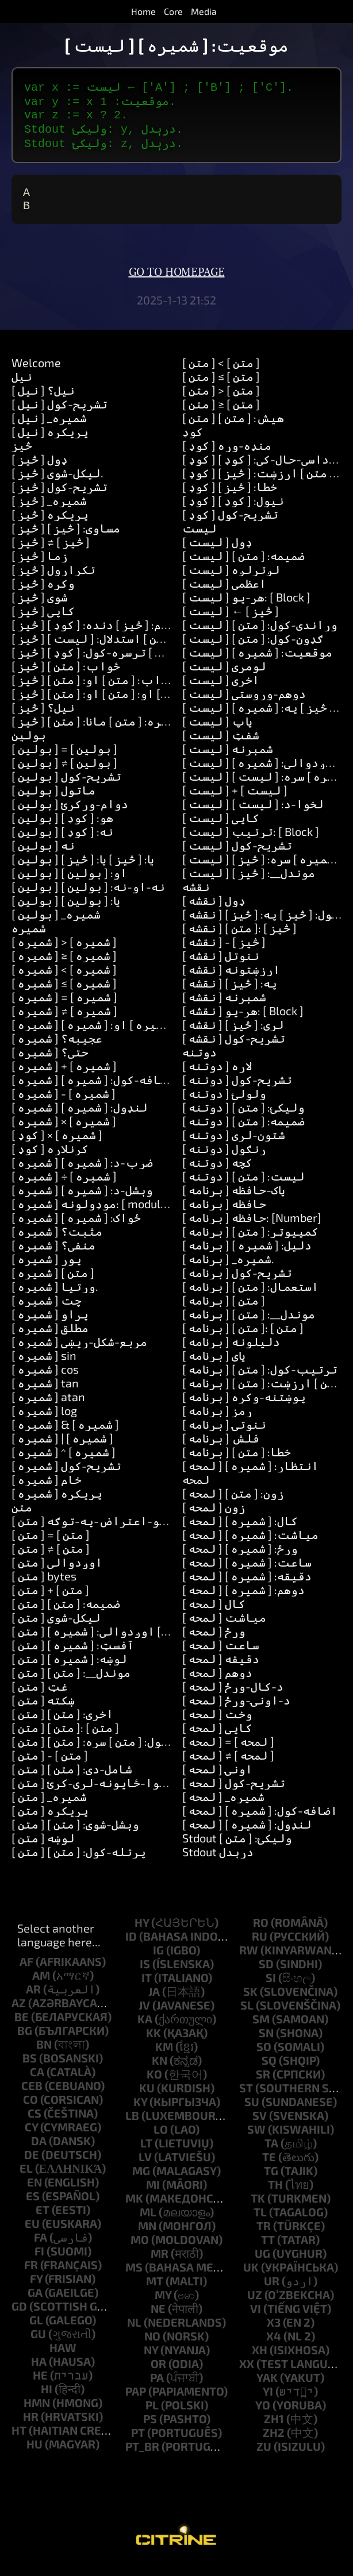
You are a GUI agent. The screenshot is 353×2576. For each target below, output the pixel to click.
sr (263, 2085)
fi (39, 2262)
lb (132, 2127)
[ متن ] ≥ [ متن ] (221, 415)
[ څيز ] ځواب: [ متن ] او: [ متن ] (93, 691)
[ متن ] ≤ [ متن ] (221, 388)
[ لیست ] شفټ (220, 746)
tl (260, 2223)
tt (268, 2251)
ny (151, 2361)
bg (24, 2042)
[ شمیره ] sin (43, 1367)
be (21, 2028)
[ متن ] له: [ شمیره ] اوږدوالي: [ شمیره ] (117, 1642)
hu (34, 2455)
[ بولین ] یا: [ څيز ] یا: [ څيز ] (82, 870)
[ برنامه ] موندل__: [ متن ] (248, 1325)
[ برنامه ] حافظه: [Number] (251, 1229)
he (40, 2386)
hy (142, 1934)
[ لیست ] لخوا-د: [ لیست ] (253, 815)
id (131, 1947)
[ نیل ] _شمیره (49, 429)
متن (21, 1518)
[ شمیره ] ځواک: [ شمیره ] (76, 1229)
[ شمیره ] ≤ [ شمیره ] (64, 994)
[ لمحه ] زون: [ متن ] (233, 1504)
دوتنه (199, 1063)
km (164, 2058)
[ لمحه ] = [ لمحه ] (228, 1753)
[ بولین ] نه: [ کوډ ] (62, 843)
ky (140, 2113)
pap (135, 2402)
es (33, 2207)
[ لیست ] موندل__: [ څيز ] (248, 884)
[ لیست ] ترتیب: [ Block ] (250, 843)
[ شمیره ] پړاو (50, 1325)
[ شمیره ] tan (45, 1394)
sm (261, 2030)
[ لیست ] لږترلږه (231, 581)
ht (18, 2441)
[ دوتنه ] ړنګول (224, 1160)
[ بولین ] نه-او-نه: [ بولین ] (88, 898)
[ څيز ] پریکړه (50, 526)
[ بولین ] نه (43, 856)
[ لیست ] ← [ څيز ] (230, 622)
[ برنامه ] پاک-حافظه (233, 1201)
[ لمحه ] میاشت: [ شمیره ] (250, 1546)
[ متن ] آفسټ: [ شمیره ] (72, 1656)
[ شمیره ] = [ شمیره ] (64, 1008)
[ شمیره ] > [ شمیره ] (64, 953)
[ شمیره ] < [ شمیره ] (64, 981)
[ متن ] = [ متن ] (50, 1546)
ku (147, 2099)
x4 (273, 2347)
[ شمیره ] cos (45, 1380)
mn (147, 2237)
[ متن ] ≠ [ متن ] (50, 1560)
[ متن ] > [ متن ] (221, 401)
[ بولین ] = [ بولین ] (64, 760)
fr (31, 2276)
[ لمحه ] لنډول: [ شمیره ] (247, 1835)
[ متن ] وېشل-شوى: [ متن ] (75, 1835)
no (152, 2347)
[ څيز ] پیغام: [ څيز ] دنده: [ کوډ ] (100, 636)
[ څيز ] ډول (39, 470)
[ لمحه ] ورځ (213, 1642)
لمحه (196, 1491)
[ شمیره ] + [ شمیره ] (64, 1077)
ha (39, 2373)
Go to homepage (177, 283)
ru (259, 1947)
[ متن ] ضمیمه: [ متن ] (65, 1615)
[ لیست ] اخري (220, 691)
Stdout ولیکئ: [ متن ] (237, 1849)
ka (144, 2030)
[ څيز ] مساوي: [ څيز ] (65, 539)
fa (40, 2248)
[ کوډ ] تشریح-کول (230, 526)
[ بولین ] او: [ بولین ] (69, 884)
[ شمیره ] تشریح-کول (66, 1477)
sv (259, 2127)
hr (31, 2428)
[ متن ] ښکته (43, 1711)
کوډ (192, 443)
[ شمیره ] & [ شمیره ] (65, 1436)
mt (154, 2292)
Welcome (36, 374)
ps (150, 2430)
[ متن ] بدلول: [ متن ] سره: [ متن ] (96, 1753)
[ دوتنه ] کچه (217, 1174)
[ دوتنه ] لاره (217, 1077)
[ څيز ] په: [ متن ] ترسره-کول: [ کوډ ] (106, 663)
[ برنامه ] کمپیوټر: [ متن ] (250, 1243)
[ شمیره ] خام (46, 1491)
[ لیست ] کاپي (220, 829)
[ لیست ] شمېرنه (227, 760)
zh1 (274, 2430)
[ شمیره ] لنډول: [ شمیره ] (79, 1118)
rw (248, 1961)
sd (266, 1975)
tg (271, 2182)
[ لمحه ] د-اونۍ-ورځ (236, 1711)
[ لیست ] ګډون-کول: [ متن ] (253, 650)
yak (267, 2389)
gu (38, 2345)
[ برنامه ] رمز (217, 1422)
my (163, 2306)
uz (254, 2306)
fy (36, 2290)
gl (36, 2331)
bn (44, 2055)
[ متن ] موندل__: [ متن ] (71, 1684)
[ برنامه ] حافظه (224, 1215)
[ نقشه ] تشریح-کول (233, 1049)
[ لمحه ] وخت (217, 1725)
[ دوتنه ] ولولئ (224, 1105)
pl (152, 2416)
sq (269, 2071)
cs (34, 2124)
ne (158, 2320)
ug (262, 2265)
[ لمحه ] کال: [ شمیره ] (240, 1532)
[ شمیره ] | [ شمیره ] (62, 1449)
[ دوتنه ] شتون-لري (233, 1146)
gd (19, 2317)
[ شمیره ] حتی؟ (50, 1063)
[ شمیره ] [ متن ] (52, 1284)
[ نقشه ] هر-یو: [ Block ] (243, 1022)
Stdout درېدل (218, 1863)
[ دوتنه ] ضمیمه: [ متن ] (243, 1132)
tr (263, 2237)
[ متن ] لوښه (43, 1849)
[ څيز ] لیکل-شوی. (57, 484)
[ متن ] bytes (43, 1587)
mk (134, 2209)
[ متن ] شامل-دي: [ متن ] (71, 1780)
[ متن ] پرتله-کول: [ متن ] (78, 1863)
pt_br (142, 2458)
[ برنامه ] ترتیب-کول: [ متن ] (259, 1380)
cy (31, 2138)
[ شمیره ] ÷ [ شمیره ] (64, 1187)
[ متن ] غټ (39, 1698)
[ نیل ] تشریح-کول (59, 415)
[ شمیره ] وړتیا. (54, 1298)
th (275, 2196)
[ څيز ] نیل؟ (43, 719)
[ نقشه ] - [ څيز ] (224, 953)
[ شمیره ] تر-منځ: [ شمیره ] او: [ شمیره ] (116, 1036)
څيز (21, 457)
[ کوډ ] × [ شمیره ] (56, 1146)
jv (144, 2016)
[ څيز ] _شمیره (49, 512)
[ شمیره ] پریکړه (56, 1504)
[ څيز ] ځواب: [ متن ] (65, 677)
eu (32, 2235)
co (30, 2111)
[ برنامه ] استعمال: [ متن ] (250, 1298)
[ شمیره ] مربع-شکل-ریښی (79, 1353)
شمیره (28, 939)
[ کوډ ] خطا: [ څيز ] (229, 498)
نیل (21, 388)
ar (33, 2000)
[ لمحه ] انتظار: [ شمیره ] (250, 1477)
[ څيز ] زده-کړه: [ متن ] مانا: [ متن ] (102, 732)
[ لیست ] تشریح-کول (237, 856)
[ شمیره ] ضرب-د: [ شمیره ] (82, 1174)
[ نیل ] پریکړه (50, 443)
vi (255, 2320)
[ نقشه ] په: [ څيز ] (229, 994)
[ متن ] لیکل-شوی (56, 1629)
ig (158, 1961)
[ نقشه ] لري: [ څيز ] (233, 1036)
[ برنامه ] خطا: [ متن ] (236, 1463)
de (31, 2166)
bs (29, 2069)
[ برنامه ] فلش (220, 1449)
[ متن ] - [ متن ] (49, 1766)
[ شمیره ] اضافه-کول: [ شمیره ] (92, 1091)
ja (154, 2003)
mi (153, 2196)
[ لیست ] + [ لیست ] (234, 801)
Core (173, 11)
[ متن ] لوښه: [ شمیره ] (69, 1670)
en (34, 2193)
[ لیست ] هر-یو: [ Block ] (246, 608)
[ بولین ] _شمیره (56, 925)
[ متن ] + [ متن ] (50, 1601)
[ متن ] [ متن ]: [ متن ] (65, 1739)
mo (140, 2251)
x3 (274, 2333)
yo (262, 2416)
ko (154, 2085)
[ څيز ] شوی (39, 608)
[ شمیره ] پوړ (46, 1270)
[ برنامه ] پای (213, 1367)
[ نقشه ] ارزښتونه (231, 981)
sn (266, 2044)
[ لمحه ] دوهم (217, 1684)
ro (260, 1934)
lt (146, 2154)
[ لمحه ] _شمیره (223, 1808)
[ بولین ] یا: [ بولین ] (65, 912)
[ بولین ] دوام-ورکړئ (69, 815)
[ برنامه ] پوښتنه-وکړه (244, 1408)
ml (148, 2223)
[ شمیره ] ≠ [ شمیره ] (64, 1022)
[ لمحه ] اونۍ (217, 1780)
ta (271, 2154)
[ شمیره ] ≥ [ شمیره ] (64, 967)
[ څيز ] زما (39, 567)
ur (271, 2292)
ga (35, 2304)
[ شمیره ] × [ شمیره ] (63, 1132)
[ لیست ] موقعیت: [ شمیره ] (257, 663)
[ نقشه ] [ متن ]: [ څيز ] (239, 939)
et (42, 2221)
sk (250, 2003)
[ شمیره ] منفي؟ (53, 1256)
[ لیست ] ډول (217, 553)
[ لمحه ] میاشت (224, 1629)
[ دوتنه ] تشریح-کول (237, 1091)
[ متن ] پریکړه (50, 1822)
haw (62, 2359)
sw (256, 2140)
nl (134, 2333)
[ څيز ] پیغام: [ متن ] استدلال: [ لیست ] (113, 650)
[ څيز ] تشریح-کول (59, 498)
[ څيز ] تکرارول (53, 581)
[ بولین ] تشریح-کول (66, 788)
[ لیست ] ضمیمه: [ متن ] (243, 567)
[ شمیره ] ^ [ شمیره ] (63, 1463)
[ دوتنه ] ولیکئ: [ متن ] (243, 1118)
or (158, 2375)
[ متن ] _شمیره (49, 1808)
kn (159, 2071)
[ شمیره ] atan (48, 1408)
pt (138, 2444)
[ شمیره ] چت (46, 1311)
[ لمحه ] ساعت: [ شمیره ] (247, 1573)
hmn (37, 2414)
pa (157, 2389)
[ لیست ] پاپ (217, 732)
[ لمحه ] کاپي (217, 1739)
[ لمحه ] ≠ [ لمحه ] (228, 1766)
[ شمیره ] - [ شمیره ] (63, 1105)
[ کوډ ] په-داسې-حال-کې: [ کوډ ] (265, 470)
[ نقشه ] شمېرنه (224, 1008)
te (269, 2168)
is (145, 1975)
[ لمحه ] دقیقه (220, 1670)
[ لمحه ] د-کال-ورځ (232, 1698)
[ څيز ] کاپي (43, 622)
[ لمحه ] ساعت (220, 1656)
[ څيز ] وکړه (43, 594)
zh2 (274, 2444)
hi (46, 2400)
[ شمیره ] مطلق (50, 1339)
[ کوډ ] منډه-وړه (226, 457)
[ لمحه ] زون (213, 1518)
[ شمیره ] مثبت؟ (56, 1243)
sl (247, 2016)
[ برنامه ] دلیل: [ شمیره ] (247, 1256)
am (41, 1986)
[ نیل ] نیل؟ (43, 401)
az (18, 2014)
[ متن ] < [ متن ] (221, 374)
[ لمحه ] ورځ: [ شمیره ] (240, 1560)
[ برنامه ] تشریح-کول (237, 1284)
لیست (199, 539)
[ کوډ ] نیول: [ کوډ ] (233, 512)
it (146, 1989)
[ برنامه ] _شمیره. (228, 1270)
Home (143, 11)
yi (268, 2402)
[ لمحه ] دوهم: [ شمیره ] (243, 1601)
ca (37, 2083)
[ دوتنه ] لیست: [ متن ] (243, 1187)
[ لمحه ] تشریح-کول (233, 1794)
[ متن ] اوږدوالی (56, 1573)
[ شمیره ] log (44, 1422)
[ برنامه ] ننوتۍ (224, 1436)
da (39, 2152)
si (271, 1989)
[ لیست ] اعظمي (224, 594)
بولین (28, 746)
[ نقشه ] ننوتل (220, 967)
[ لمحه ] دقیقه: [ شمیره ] (247, 1587)
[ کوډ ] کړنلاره (50, 1160)
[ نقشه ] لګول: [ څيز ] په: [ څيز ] (264, 925)
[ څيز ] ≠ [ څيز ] (50, 553)
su (251, 2113)
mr (159, 2265)
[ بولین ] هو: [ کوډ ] (62, 829)
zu (263, 2458)
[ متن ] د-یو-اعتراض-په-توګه (94, 1532)
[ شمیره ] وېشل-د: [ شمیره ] (82, 1201)
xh (259, 2361)
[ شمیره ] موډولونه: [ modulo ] (92, 1215)
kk (153, 2044)
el (26, 2179)
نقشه (196, 898)
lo (161, 2140)
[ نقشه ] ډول (213, 912)
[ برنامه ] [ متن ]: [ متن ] (243, 1339)
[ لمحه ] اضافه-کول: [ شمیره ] (259, 1822)
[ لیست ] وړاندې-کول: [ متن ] (259, 636)
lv (145, 2168)
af (26, 1973)
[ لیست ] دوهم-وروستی (244, 705)
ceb (32, 2097)
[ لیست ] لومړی (224, 677)
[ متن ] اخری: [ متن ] (62, 1725)
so (263, 2058)
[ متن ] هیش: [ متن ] (233, 429)
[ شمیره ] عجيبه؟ (56, 1049)
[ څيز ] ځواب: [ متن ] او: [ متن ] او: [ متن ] (120, 705)
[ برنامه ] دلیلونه (231, 1353)
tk (258, 2209)
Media (204, 11)
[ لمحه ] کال (213, 1615)
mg (141, 2182)
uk (251, 2278)
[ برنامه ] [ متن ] (223, 1311)
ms (134, 2278)
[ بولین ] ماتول (53, 801)
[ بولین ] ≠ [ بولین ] (64, 774)
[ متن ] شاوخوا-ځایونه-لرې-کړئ (99, 1794)
